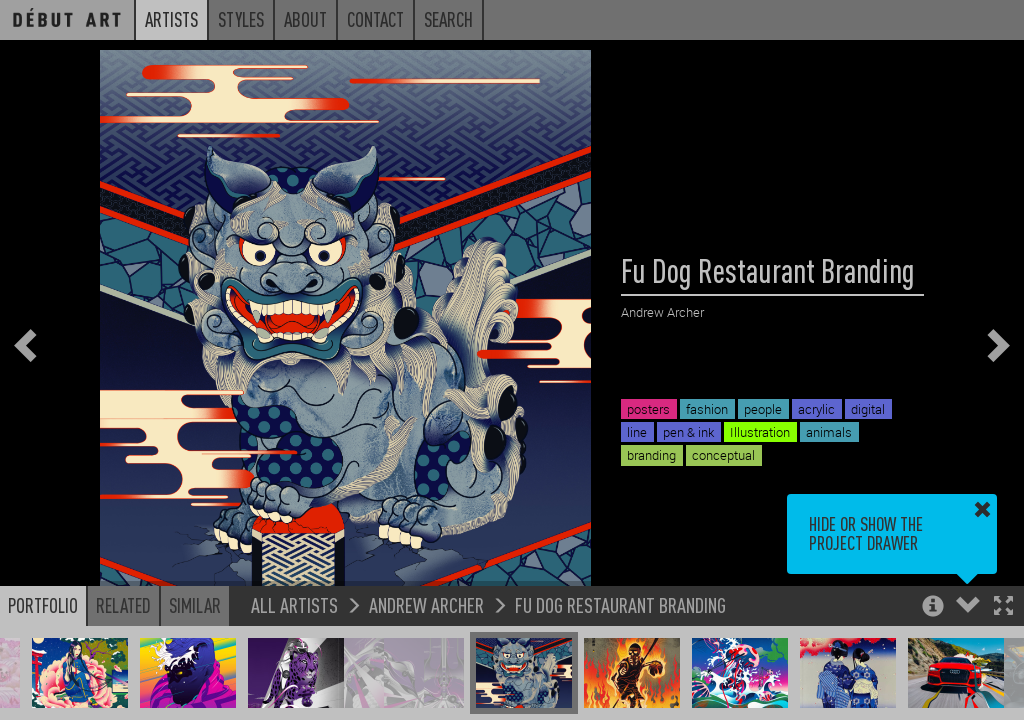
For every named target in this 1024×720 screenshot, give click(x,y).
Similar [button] (195, 605)
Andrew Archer (426, 604)
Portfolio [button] (43, 605)
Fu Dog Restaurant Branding (620, 604)
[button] (1003, 607)
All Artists (294, 604)
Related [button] (123, 605)
